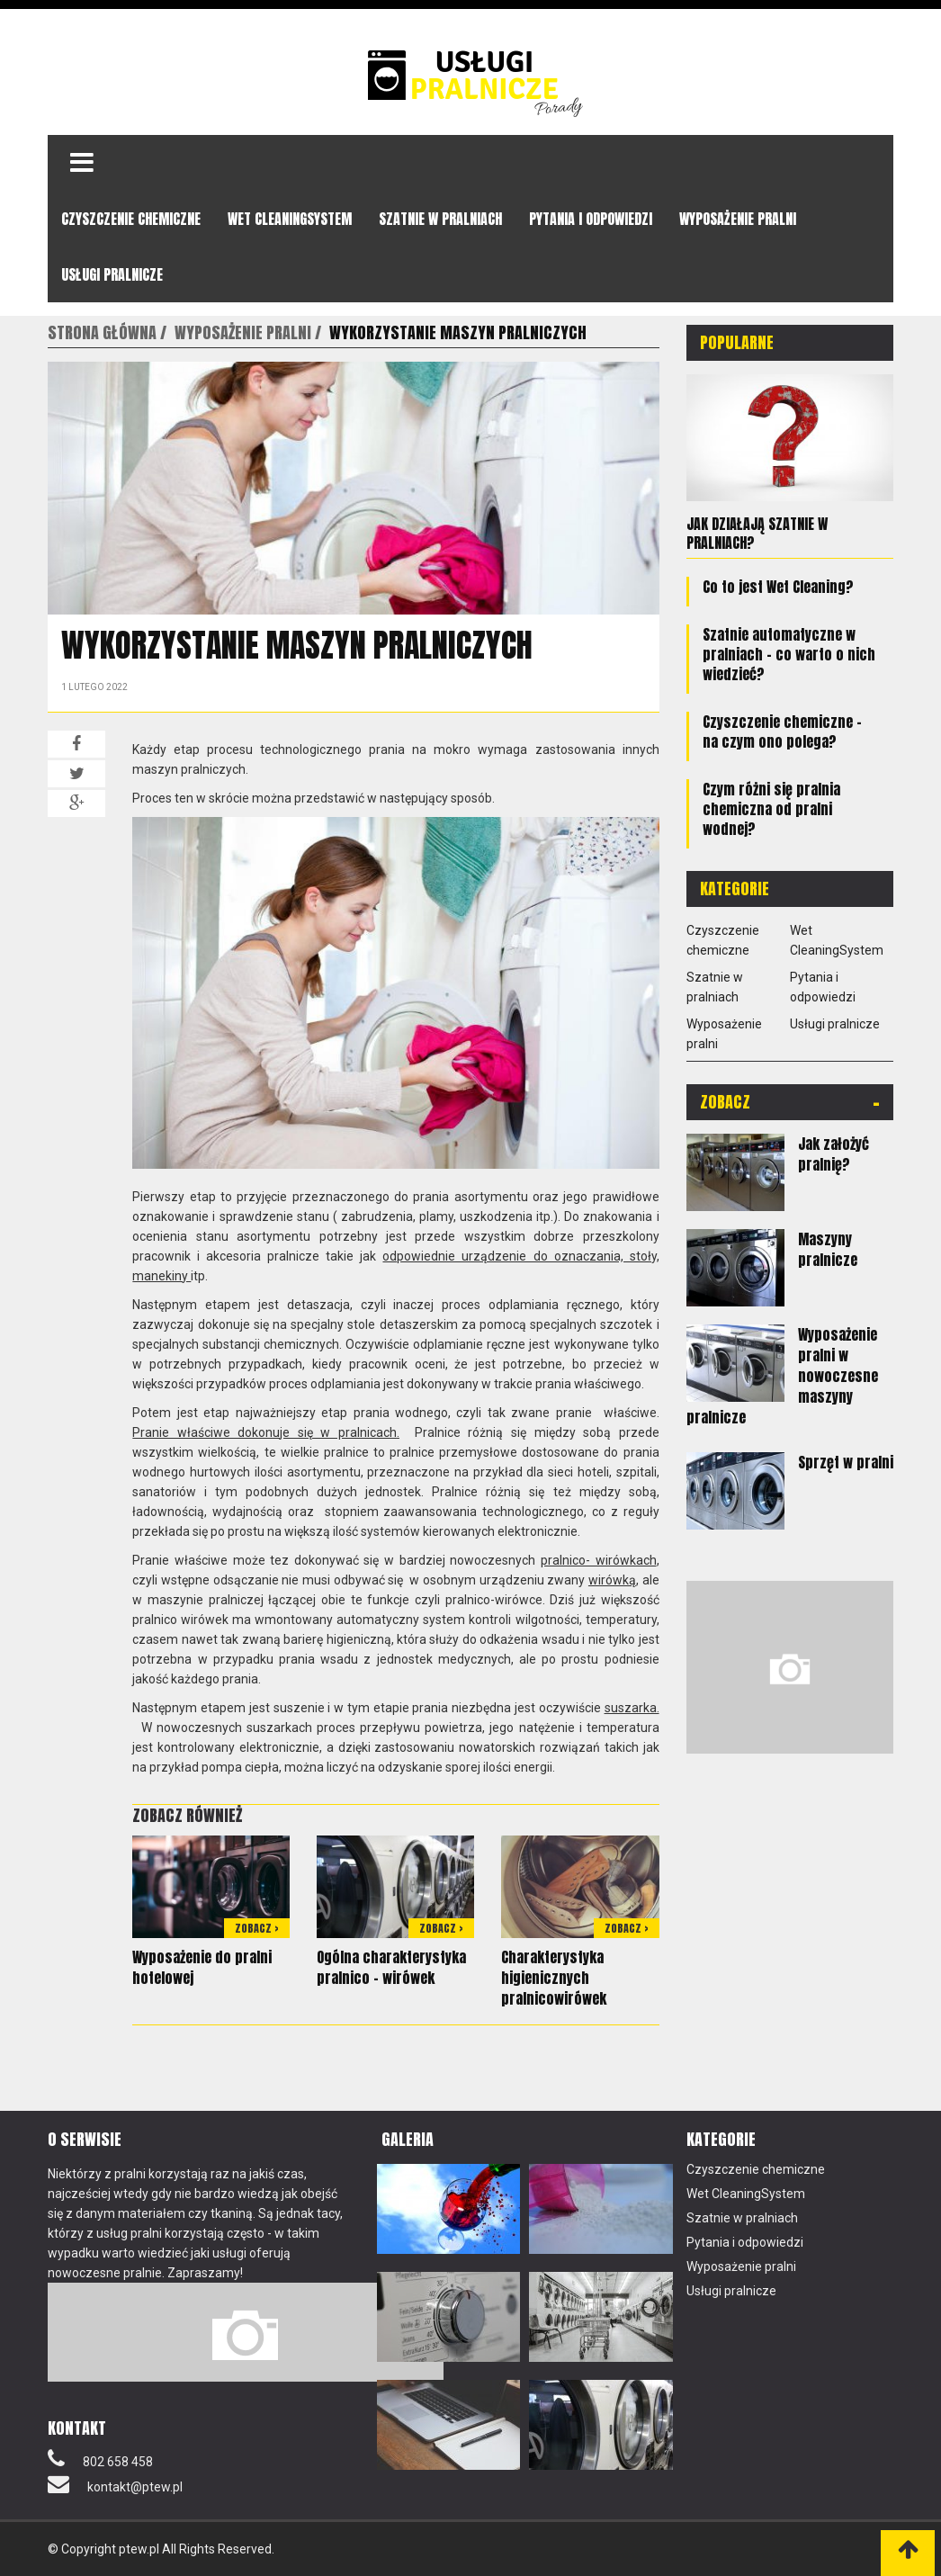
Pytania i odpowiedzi (590, 219)
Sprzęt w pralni (845, 1461)
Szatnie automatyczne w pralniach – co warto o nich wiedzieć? (789, 653)
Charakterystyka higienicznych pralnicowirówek (553, 1977)
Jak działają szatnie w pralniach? (757, 532)
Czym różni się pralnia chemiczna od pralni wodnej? (771, 808)
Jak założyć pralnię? (833, 1153)
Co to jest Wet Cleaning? (778, 586)
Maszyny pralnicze (827, 1248)
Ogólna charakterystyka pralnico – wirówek (391, 1967)
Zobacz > (257, 1928)
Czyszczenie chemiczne (131, 219)
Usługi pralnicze (112, 274)
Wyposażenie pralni (737, 219)
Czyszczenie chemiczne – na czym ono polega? (782, 730)
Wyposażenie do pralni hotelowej (202, 1967)
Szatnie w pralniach (440, 219)
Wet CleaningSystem (290, 219)
